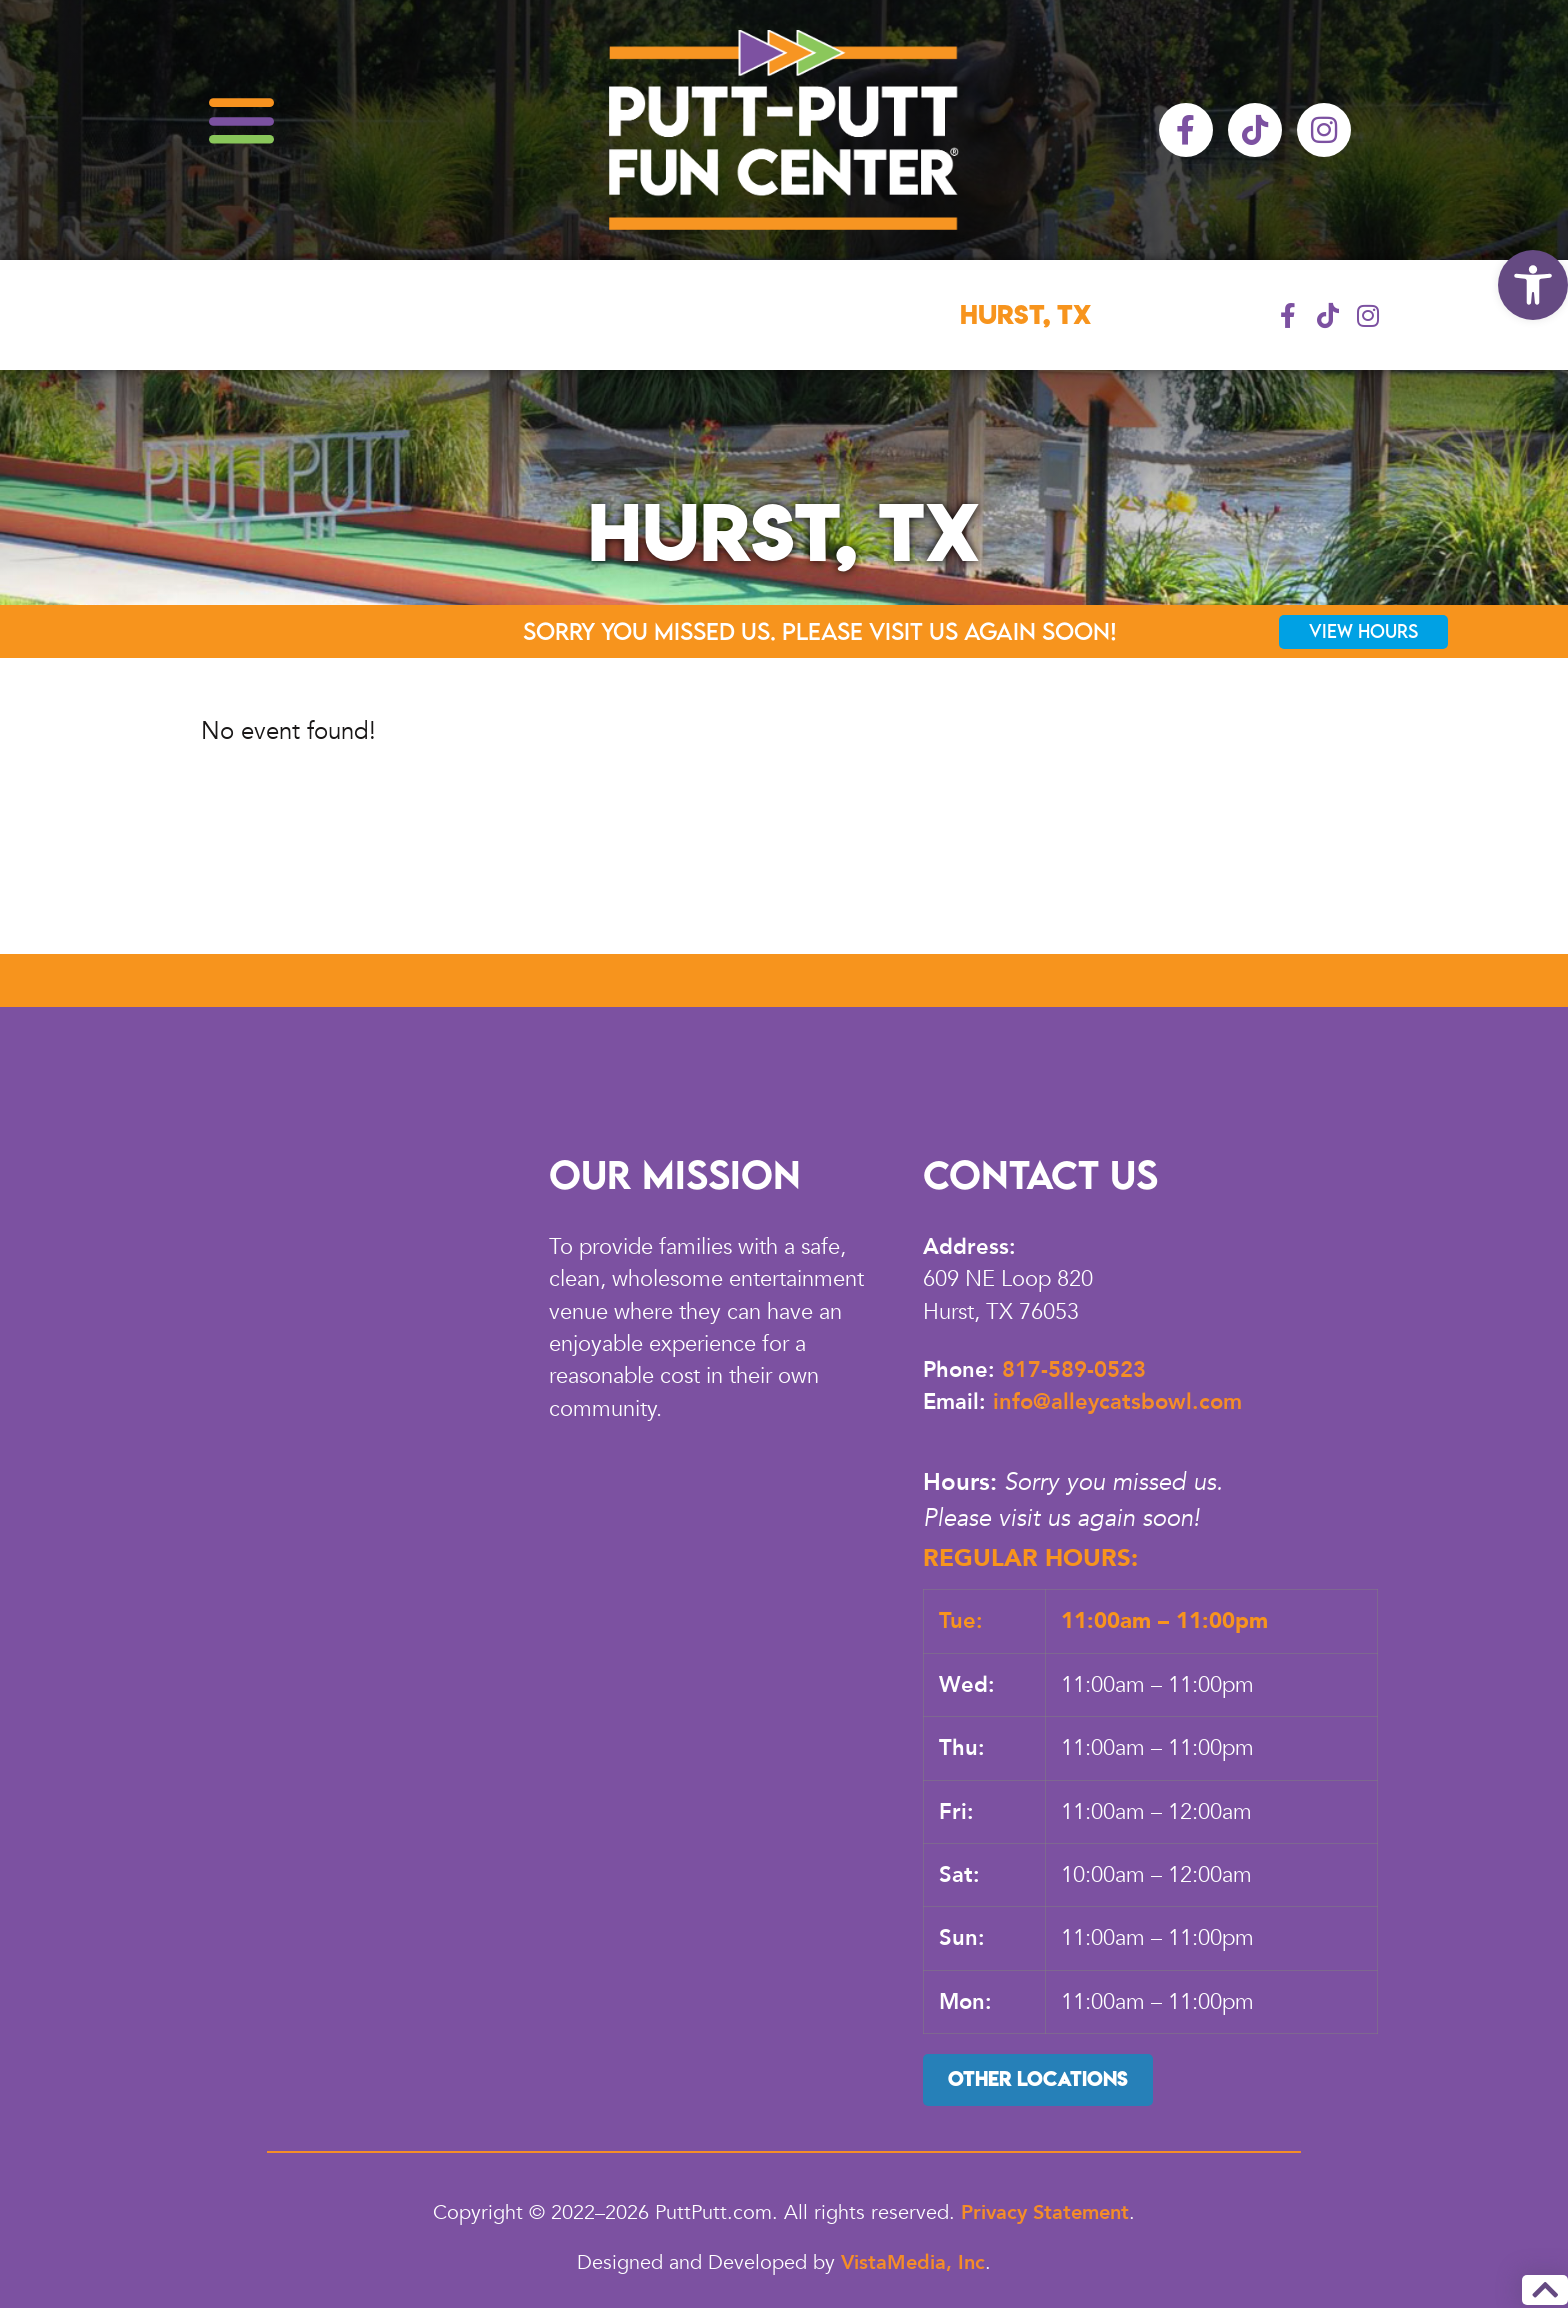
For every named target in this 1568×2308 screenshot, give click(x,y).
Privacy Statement (1045, 2212)
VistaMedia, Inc (913, 2262)
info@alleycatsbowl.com (1117, 1402)
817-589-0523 (1074, 1370)
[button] (1533, 285)
